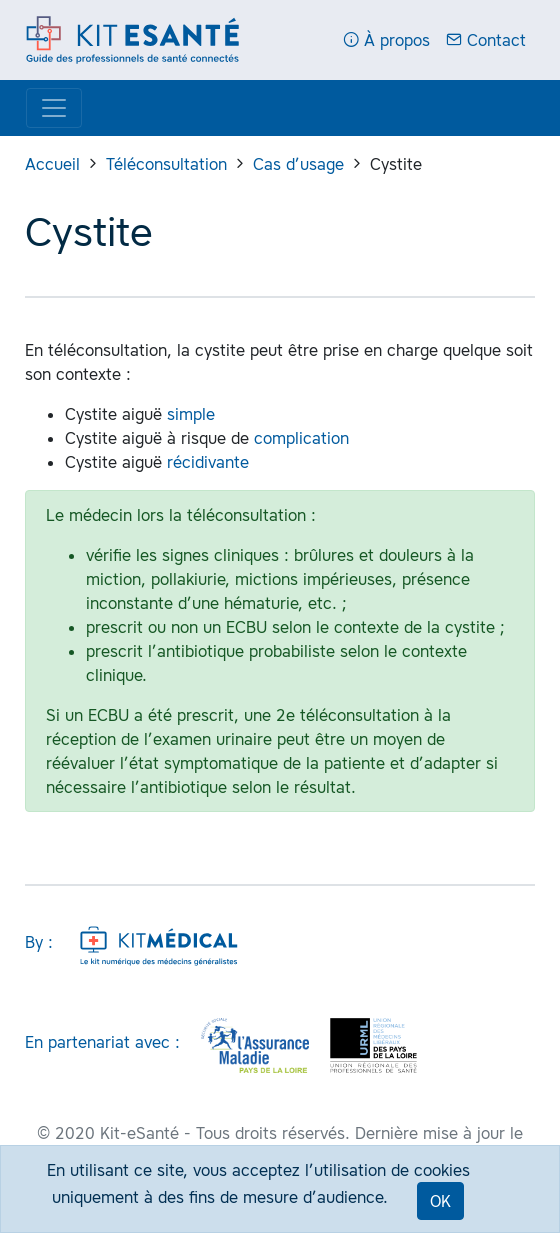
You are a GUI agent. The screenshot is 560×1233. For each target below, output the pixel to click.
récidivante (208, 462)
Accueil (52, 164)
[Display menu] (54, 108)
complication (301, 438)
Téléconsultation (166, 164)
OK (440, 1201)
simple (191, 414)
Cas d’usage (298, 164)
